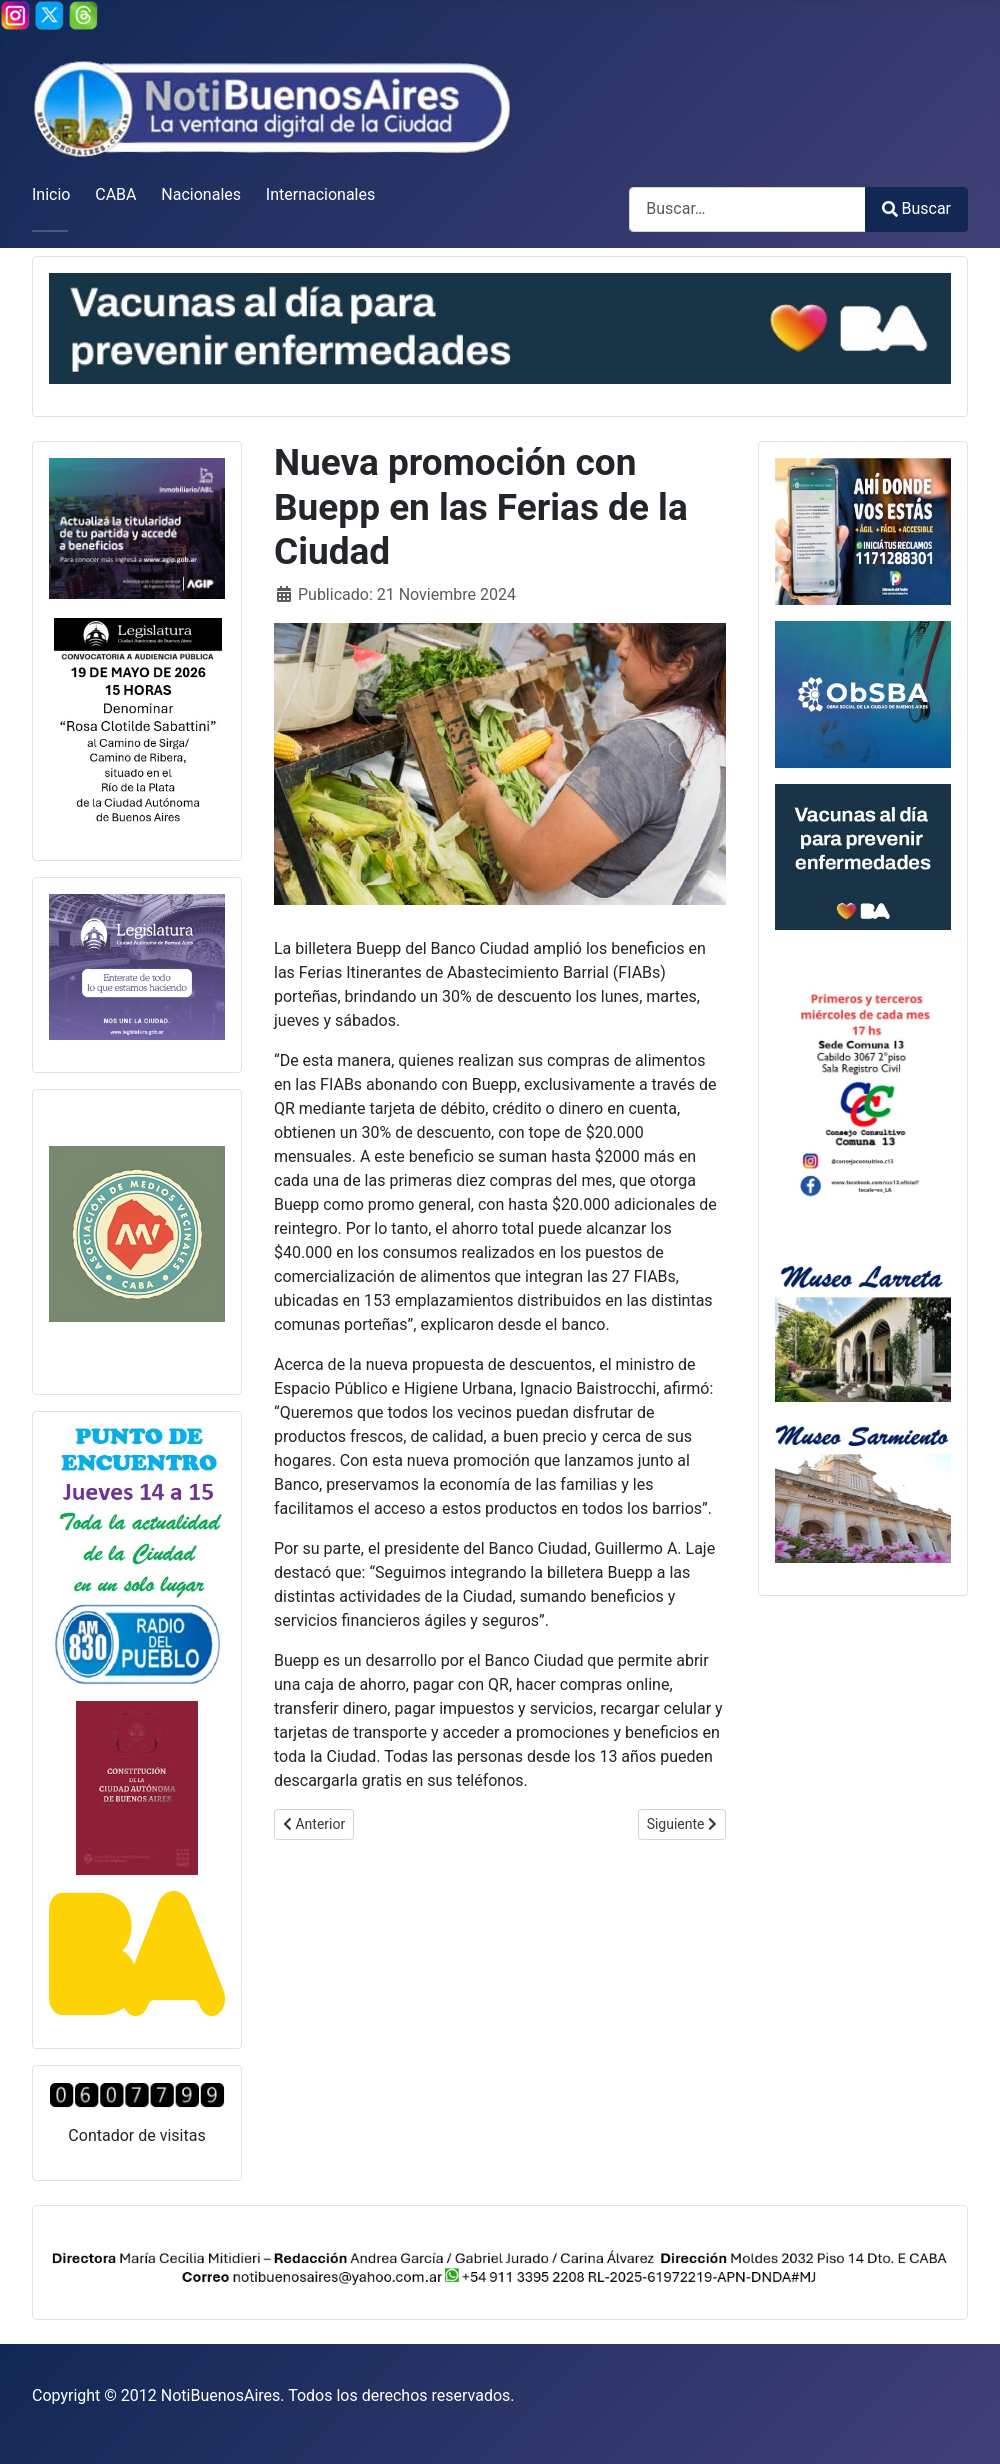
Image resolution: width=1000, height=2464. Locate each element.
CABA (115, 194)
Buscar (916, 208)
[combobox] (747, 209)
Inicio (51, 194)
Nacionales (201, 194)
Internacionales (320, 194)
